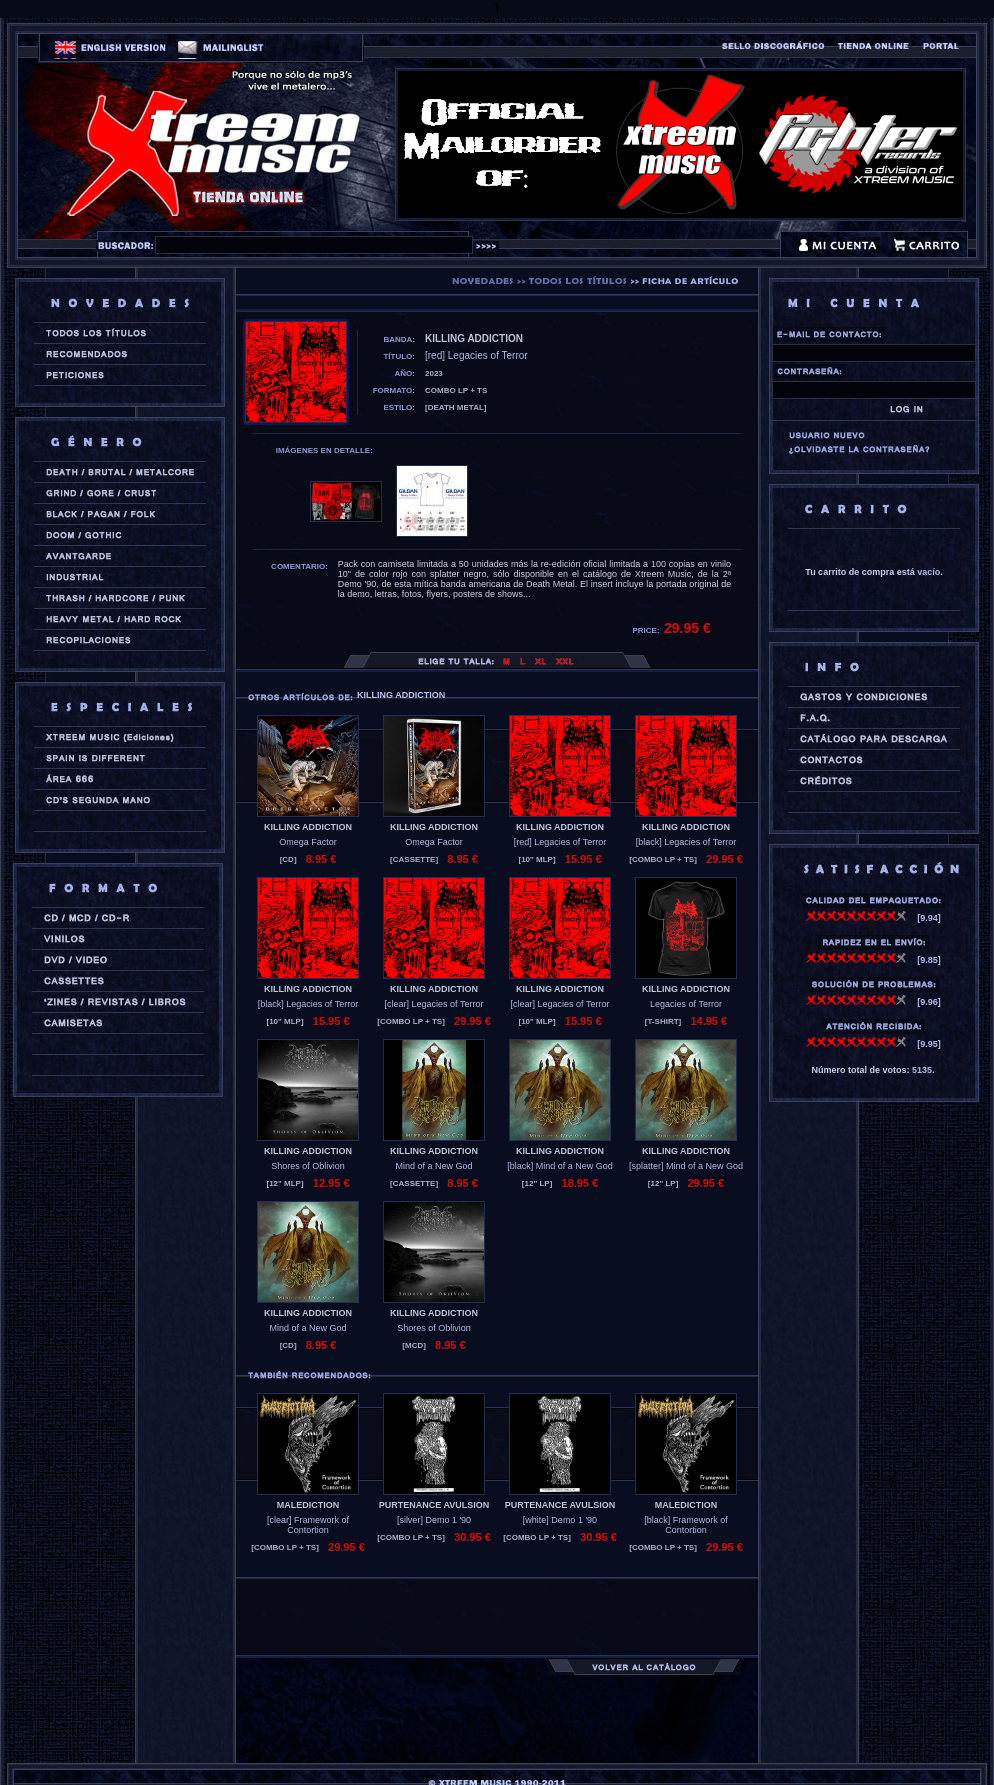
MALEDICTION (308, 1505)
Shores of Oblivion (308, 1166)
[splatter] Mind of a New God (686, 1166)
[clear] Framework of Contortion (308, 1525)
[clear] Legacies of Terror (434, 1004)
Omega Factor (308, 842)
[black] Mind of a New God (560, 1166)
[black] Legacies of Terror (686, 842)
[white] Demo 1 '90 (560, 1520)
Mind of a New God (433, 1166)
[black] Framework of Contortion (686, 1525)
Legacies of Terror (686, 1004)
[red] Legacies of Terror (560, 842)
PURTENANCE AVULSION (434, 1505)
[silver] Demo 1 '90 (434, 1520)
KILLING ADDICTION (308, 827)
